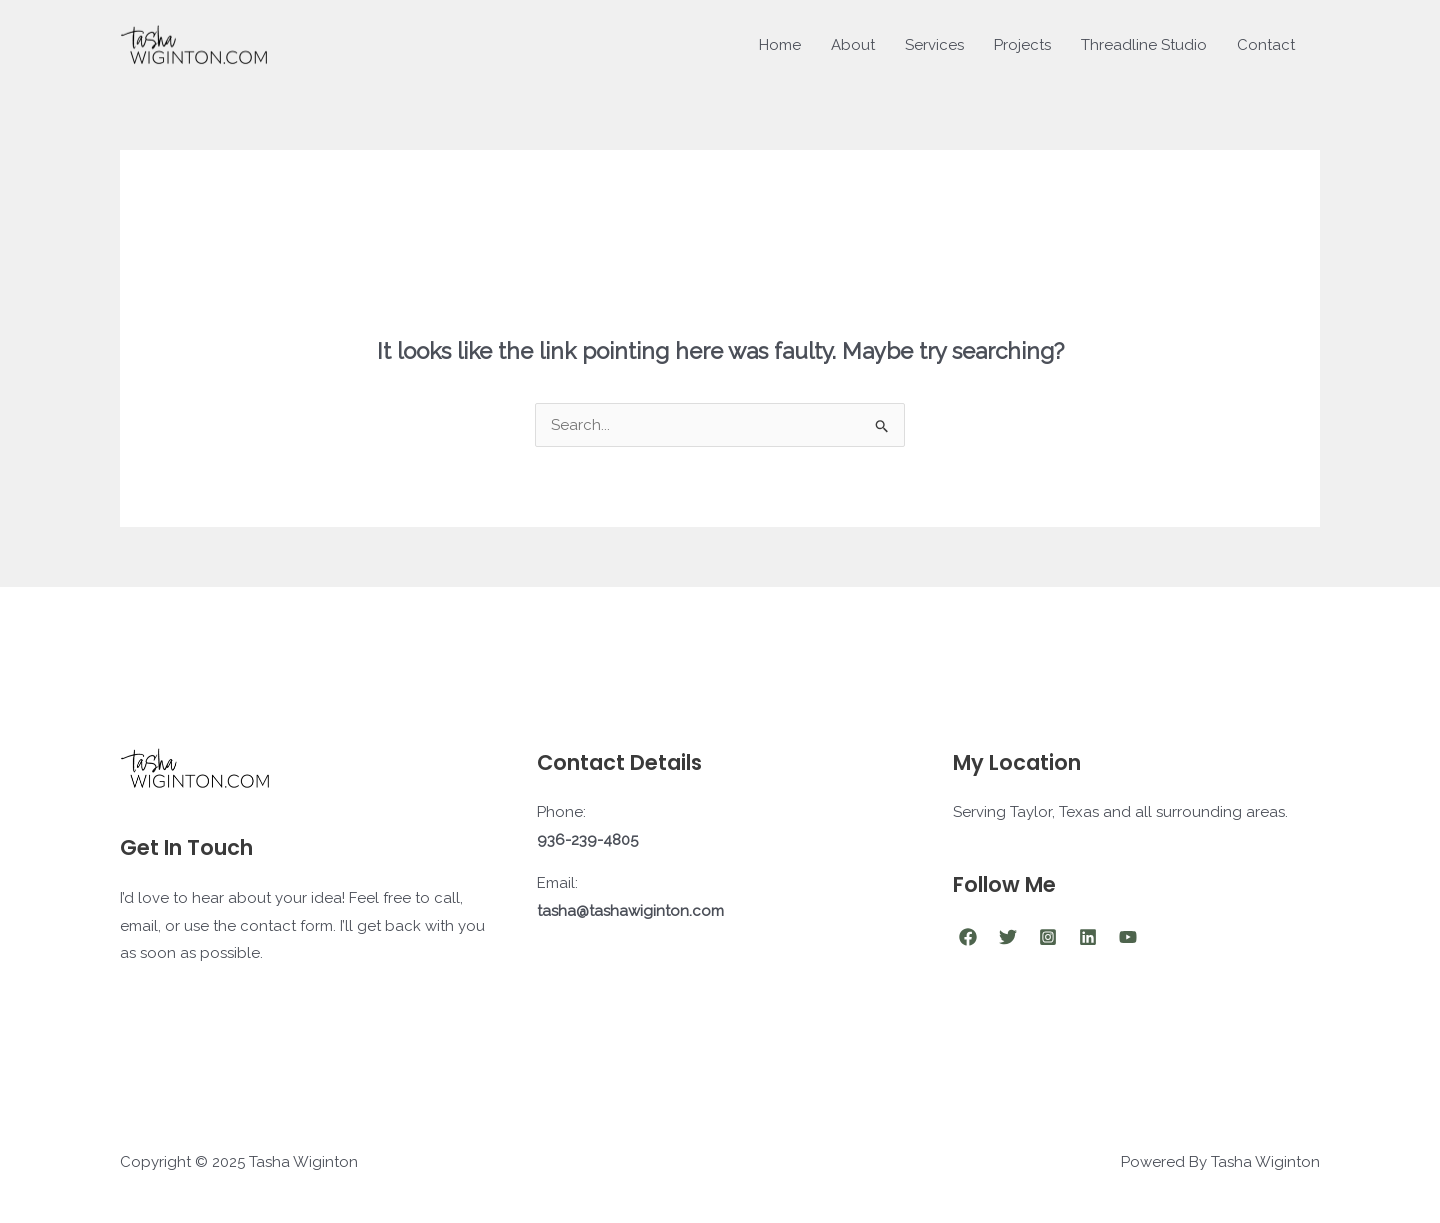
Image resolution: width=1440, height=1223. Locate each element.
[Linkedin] (1088, 937)
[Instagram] (1048, 937)
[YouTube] (1128, 937)
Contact (1266, 45)
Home (780, 45)
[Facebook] (968, 937)
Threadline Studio (1144, 45)
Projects (1022, 45)
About (853, 45)
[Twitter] (1008, 937)
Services (934, 45)
